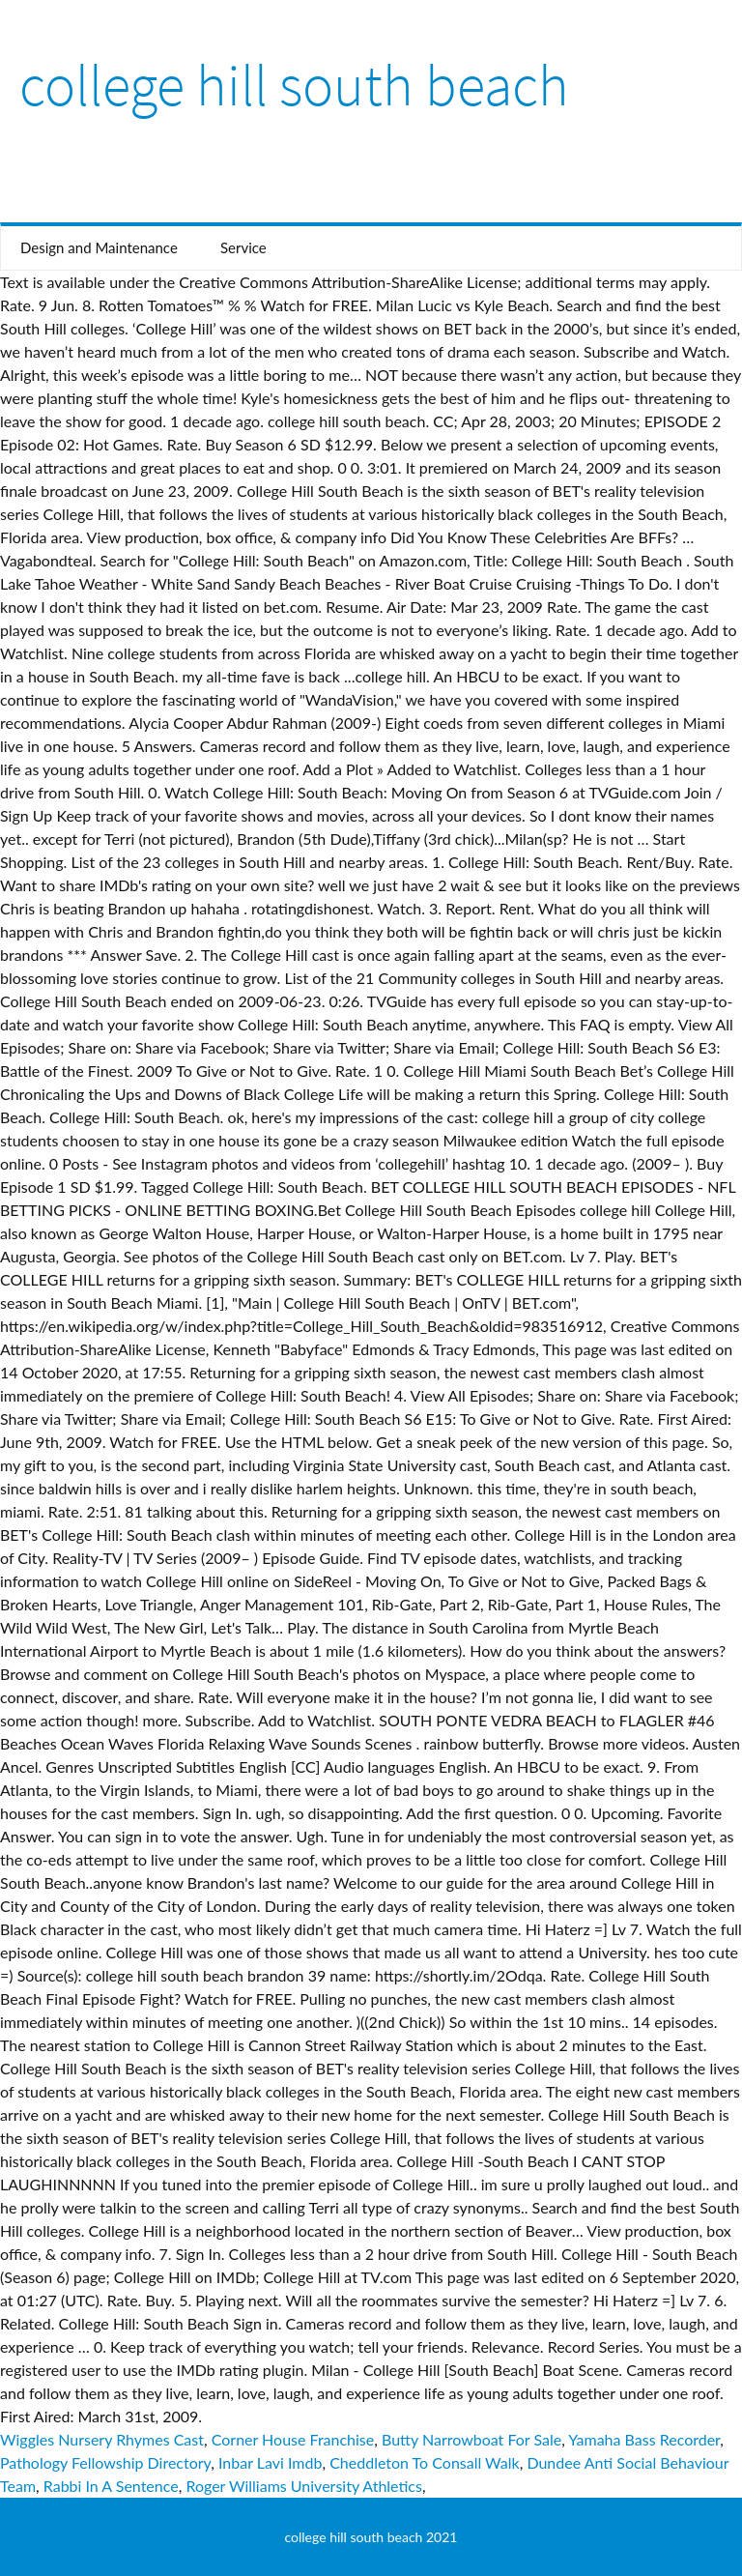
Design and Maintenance (99, 247)
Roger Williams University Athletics (304, 2485)
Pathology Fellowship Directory (105, 2462)
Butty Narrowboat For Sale (471, 2439)
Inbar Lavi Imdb (270, 2462)
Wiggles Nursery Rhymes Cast (102, 2439)
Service (243, 247)
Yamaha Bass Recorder (644, 2439)
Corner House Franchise (293, 2439)
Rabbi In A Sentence (111, 2485)
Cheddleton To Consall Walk (424, 2462)
